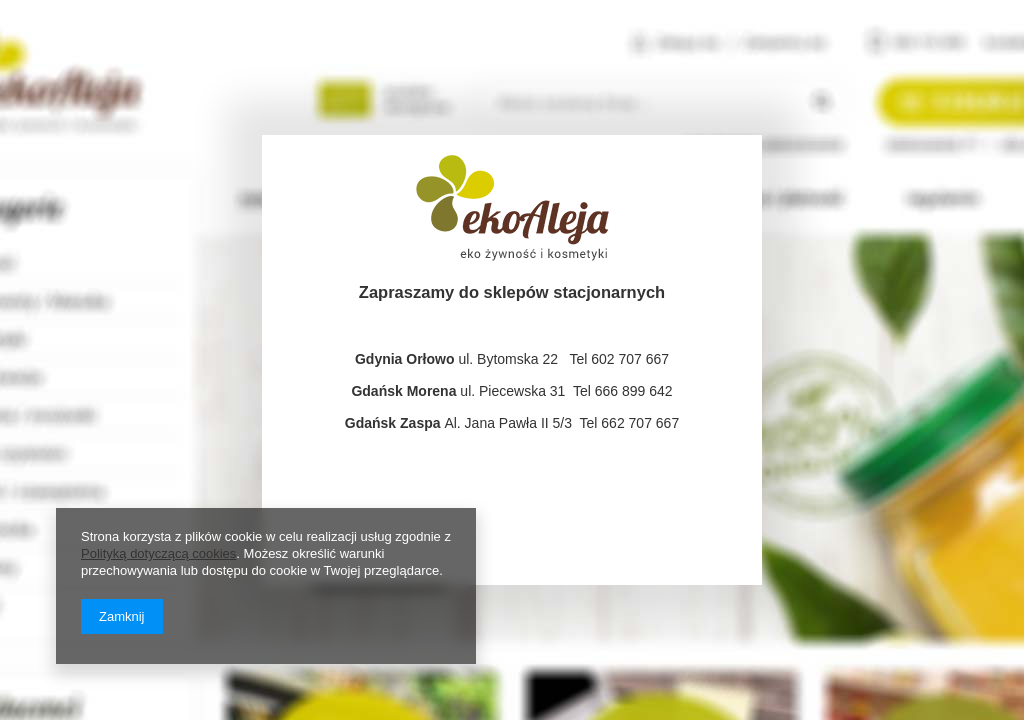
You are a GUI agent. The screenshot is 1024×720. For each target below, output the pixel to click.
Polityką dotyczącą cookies (158, 553)
